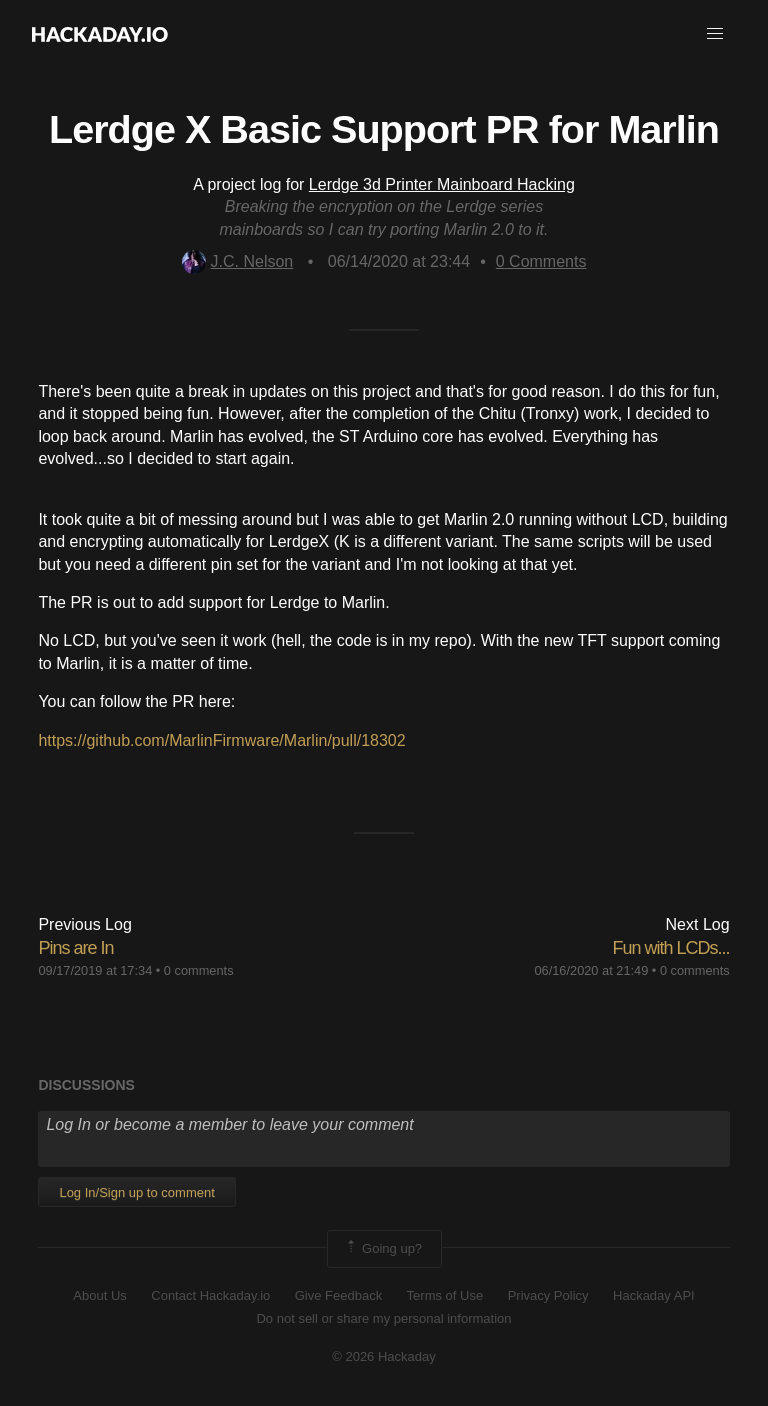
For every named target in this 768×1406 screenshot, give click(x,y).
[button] (715, 34)
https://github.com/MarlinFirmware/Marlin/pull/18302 (221, 740)
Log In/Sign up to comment (136, 1192)
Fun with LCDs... (671, 948)
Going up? (383, 1249)
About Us (99, 1295)
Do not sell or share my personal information (383, 1318)
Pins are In (75, 948)
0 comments (199, 970)
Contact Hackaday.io (210, 1295)
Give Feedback (338, 1295)
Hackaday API (654, 1295)
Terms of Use (445, 1295)
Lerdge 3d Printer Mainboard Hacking (442, 184)
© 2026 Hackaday (384, 1356)
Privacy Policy (548, 1295)
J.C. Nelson (238, 261)
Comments (541, 261)
